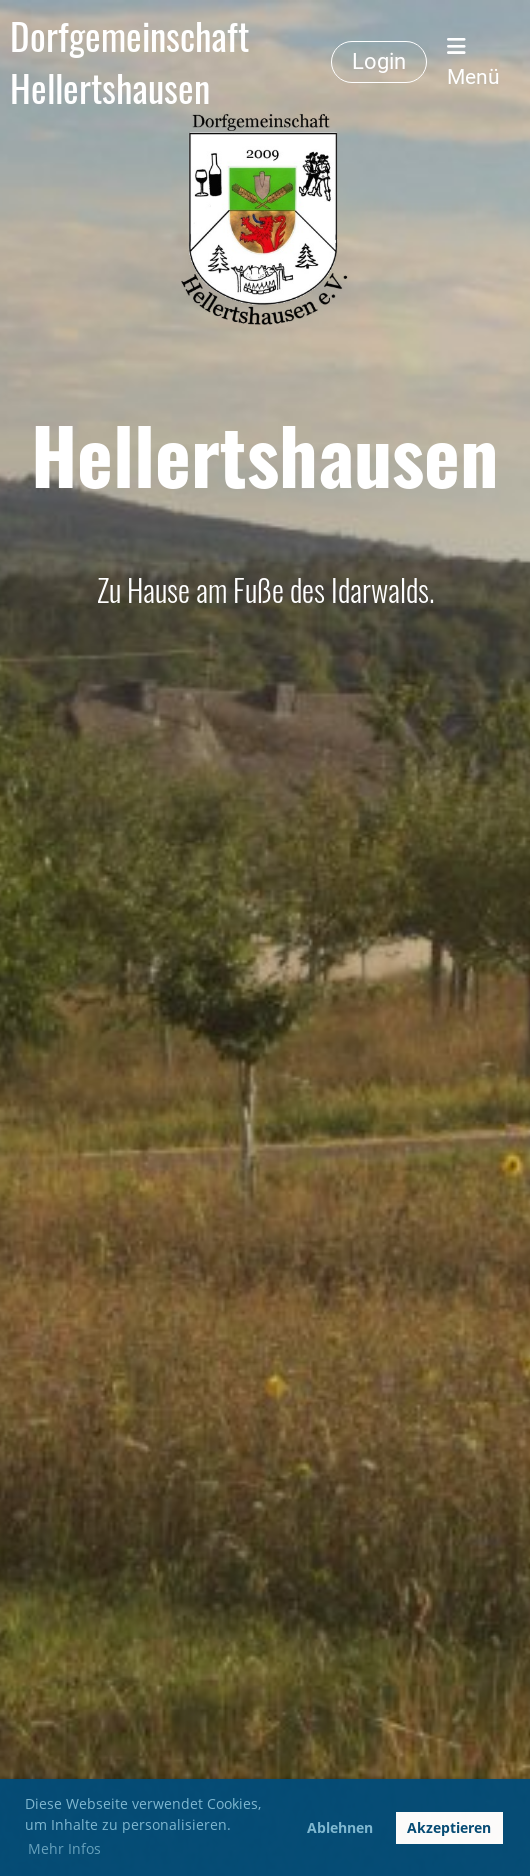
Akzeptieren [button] (449, 1827)
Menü (473, 62)
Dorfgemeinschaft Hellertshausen (129, 62)
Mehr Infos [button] (64, 1848)
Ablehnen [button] (340, 1827)
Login (379, 61)
